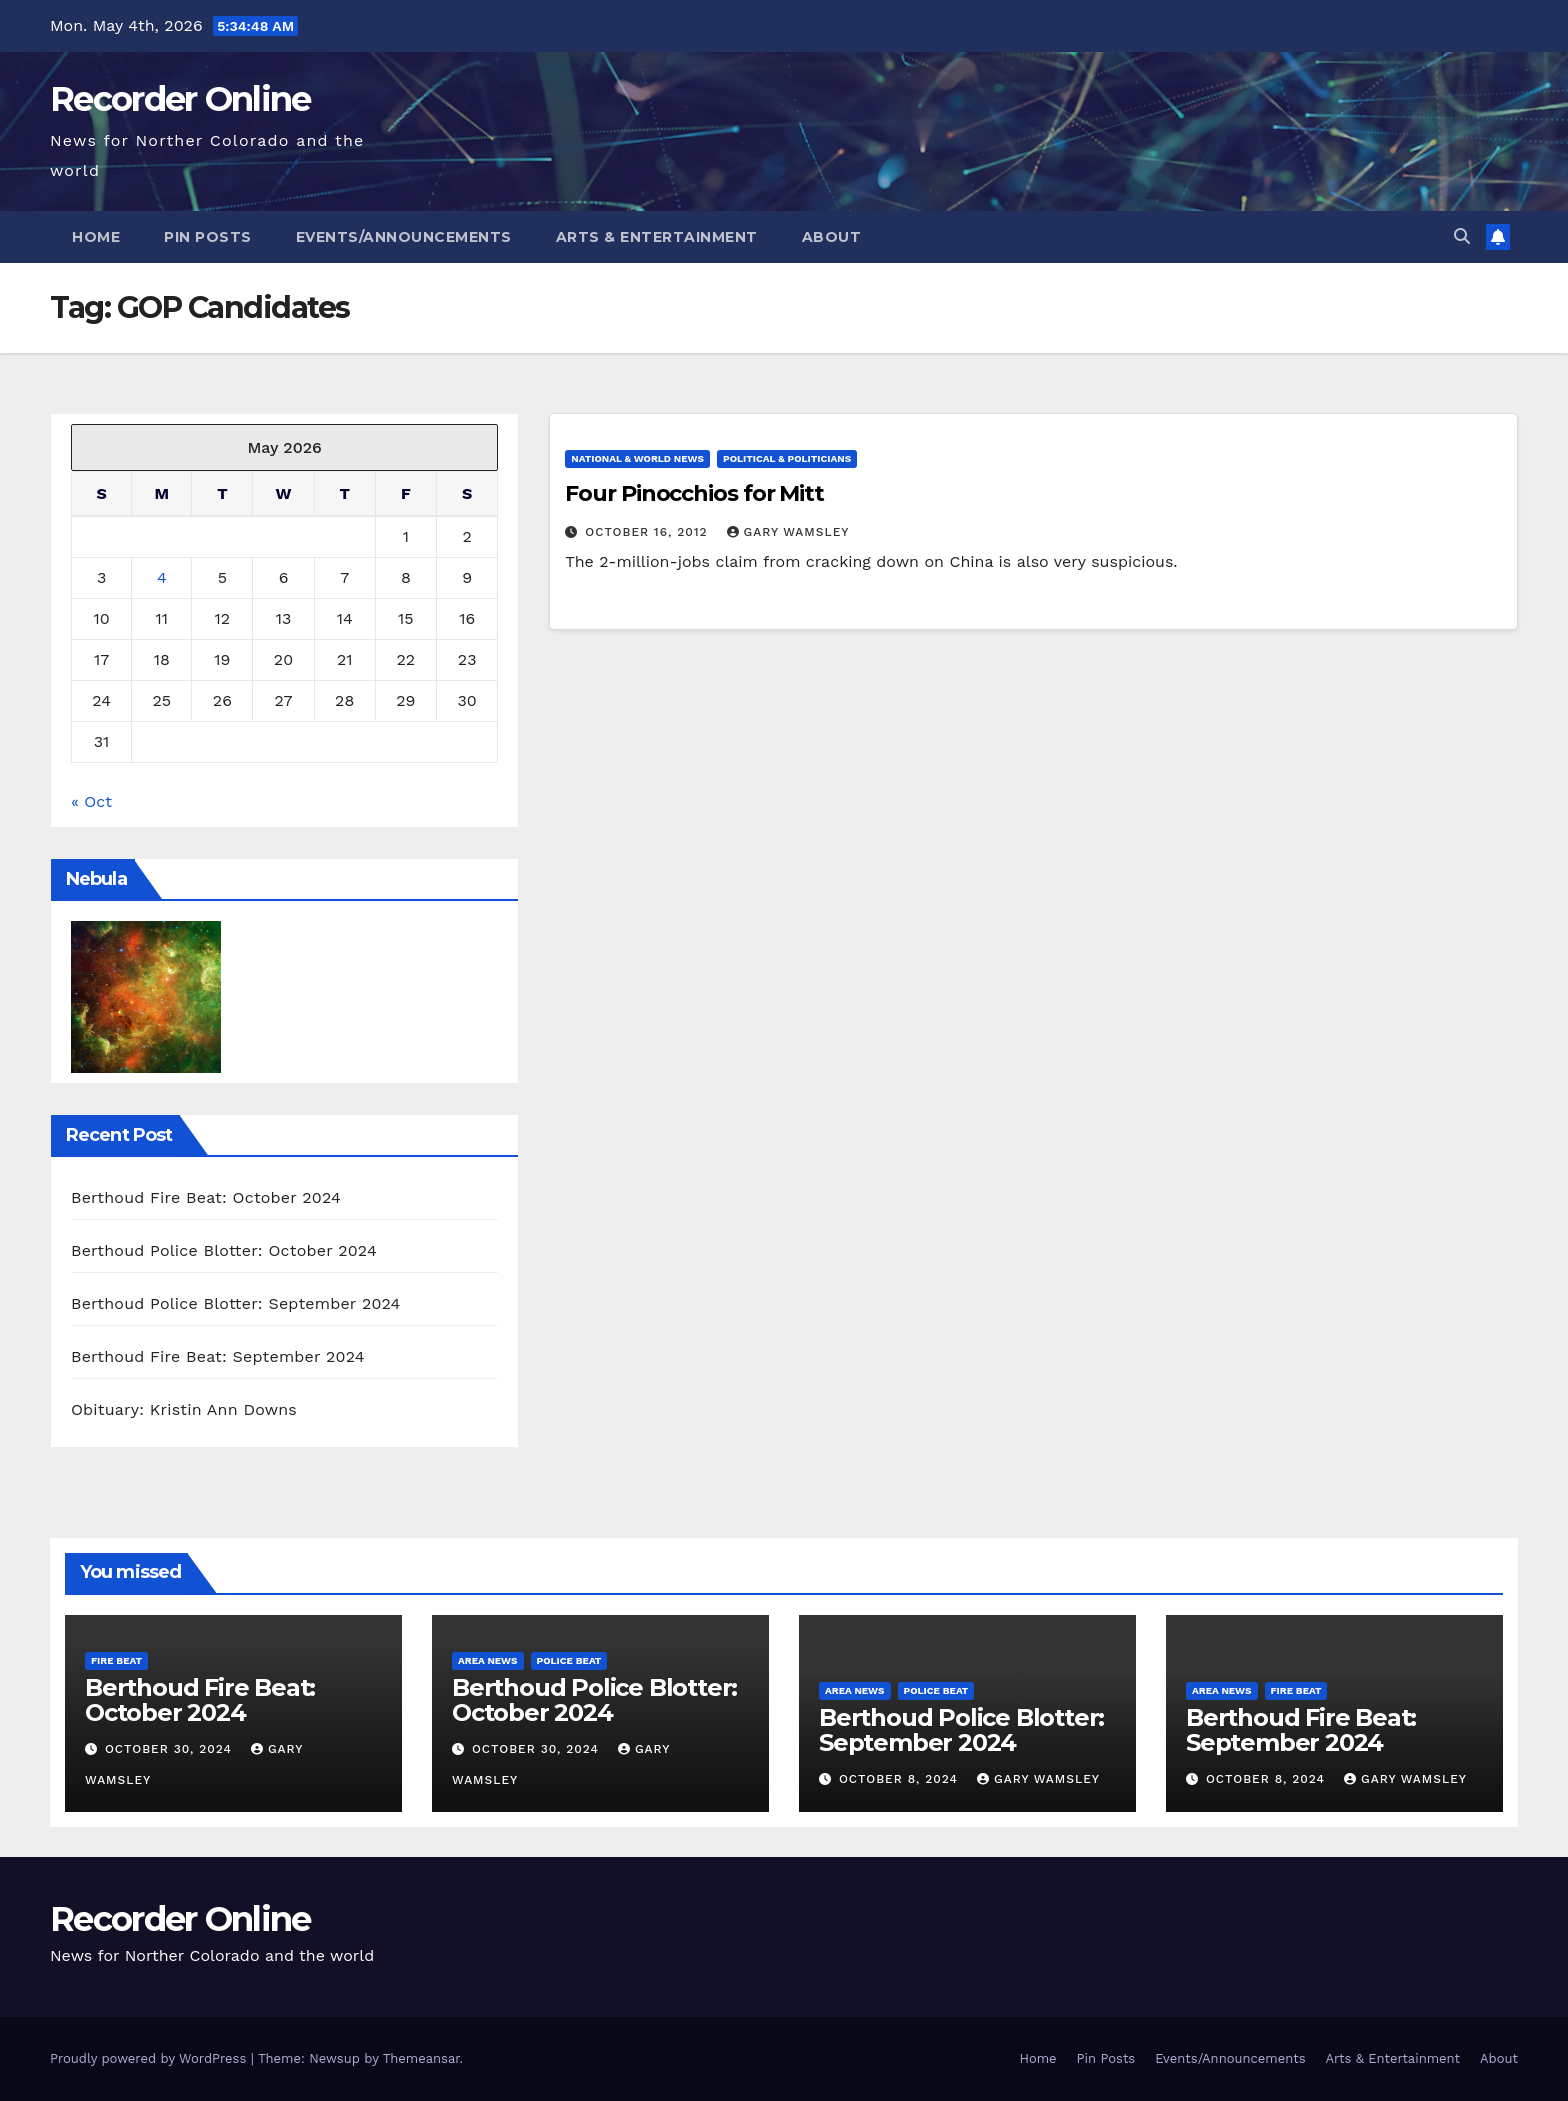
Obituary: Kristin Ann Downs (184, 1409)
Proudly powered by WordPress (150, 2058)
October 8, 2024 (901, 1779)
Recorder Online (180, 99)
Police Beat (569, 1660)
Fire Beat (116, 1660)
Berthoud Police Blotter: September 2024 (236, 1303)
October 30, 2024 (171, 1749)
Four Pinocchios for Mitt (694, 493)
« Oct (91, 801)
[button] (1462, 236)
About (832, 237)
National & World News (637, 458)
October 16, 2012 (648, 532)
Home (96, 237)
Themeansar (421, 2058)
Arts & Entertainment (657, 237)
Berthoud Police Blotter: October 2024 (224, 1250)
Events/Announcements (404, 237)
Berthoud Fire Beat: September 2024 (218, 1356)
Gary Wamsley (788, 532)
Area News (488, 1660)
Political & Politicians (787, 458)
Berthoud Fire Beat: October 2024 (206, 1197)
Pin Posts (208, 237)
